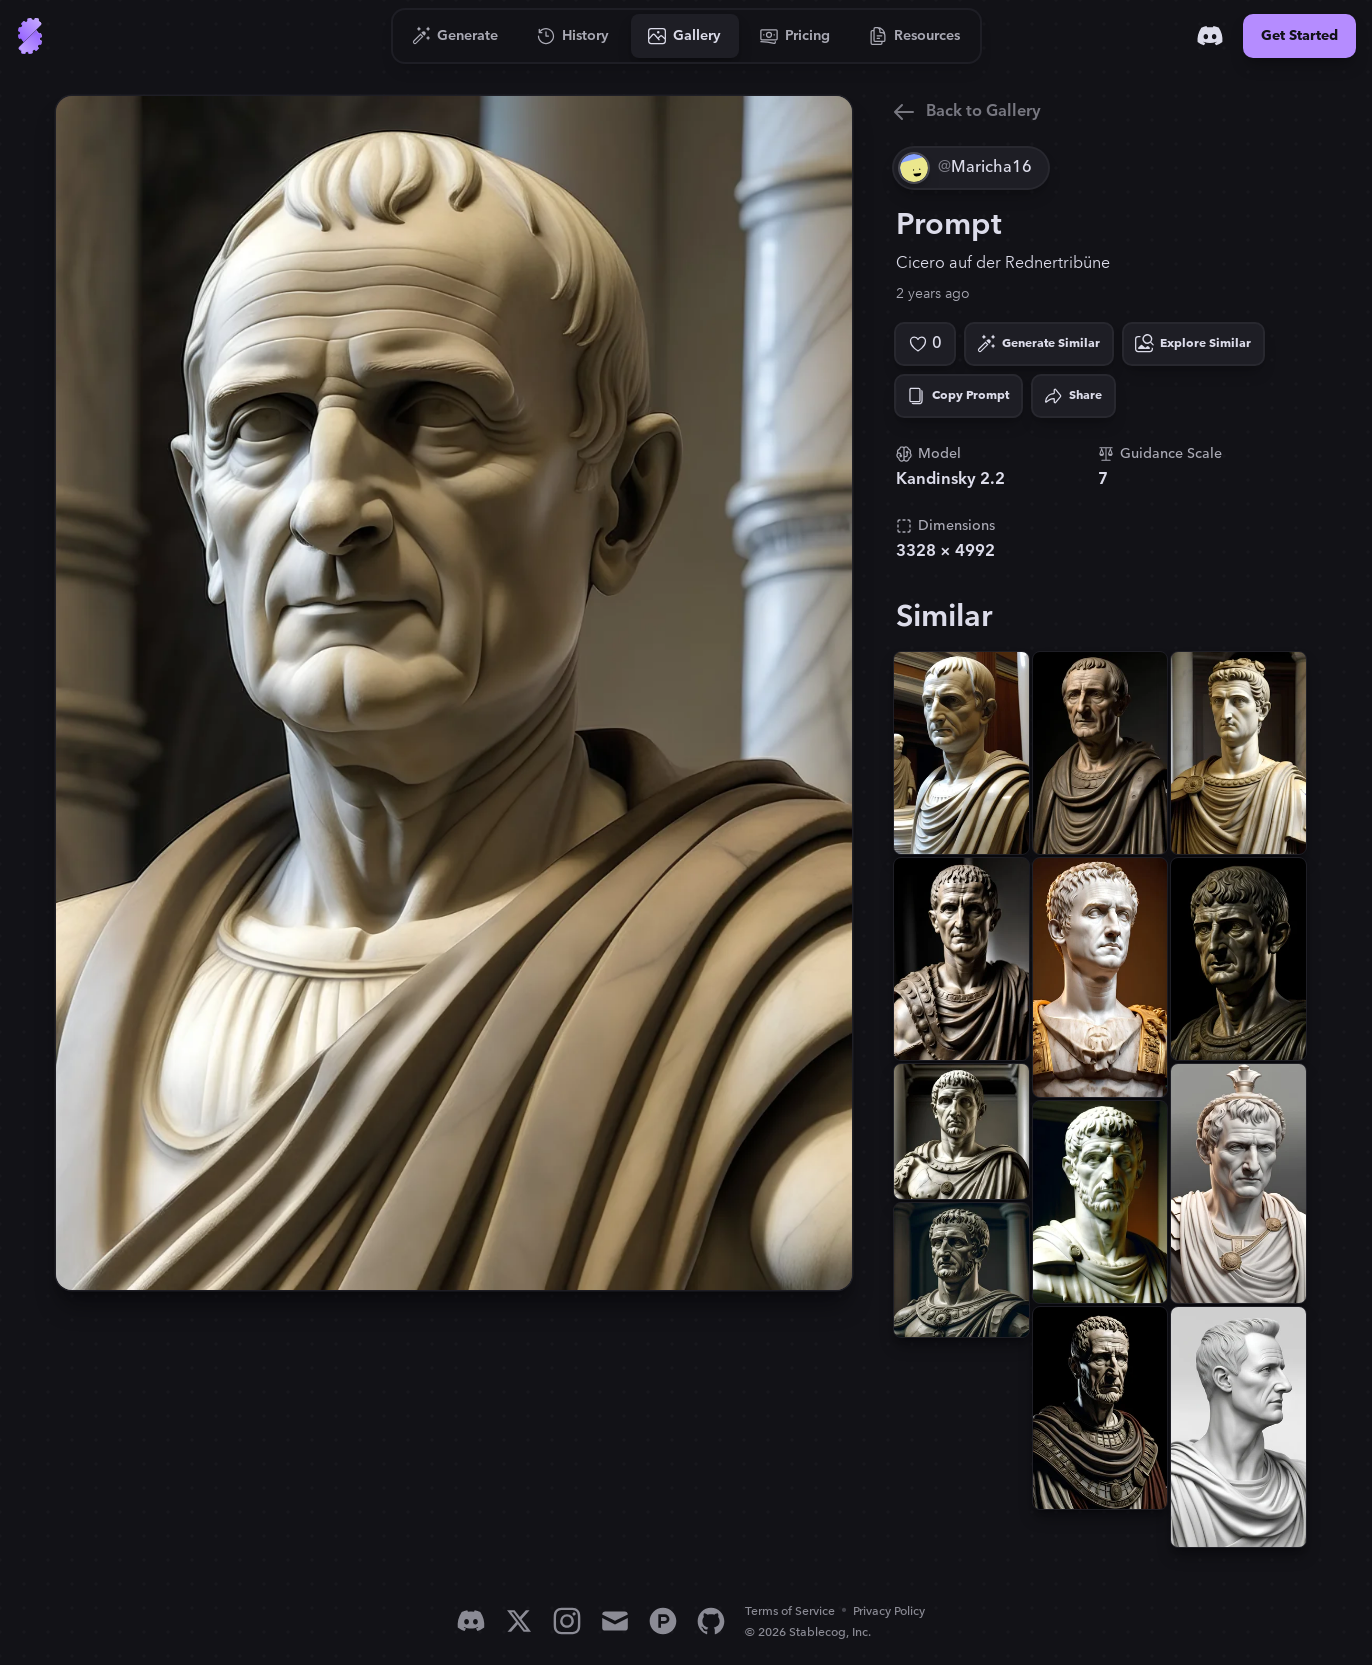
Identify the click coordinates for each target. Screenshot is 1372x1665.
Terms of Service (790, 1611)
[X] (519, 1621)
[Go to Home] (30, 36)
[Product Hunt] (663, 1621)
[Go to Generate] (455, 36)
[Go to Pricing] (795, 36)
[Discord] (1210, 36)
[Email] (615, 1621)
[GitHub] (711, 1621)
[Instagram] (567, 1621)
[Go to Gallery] (685, 36)
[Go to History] (573, 36)
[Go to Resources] (915, 36)
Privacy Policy (889, 1611)
